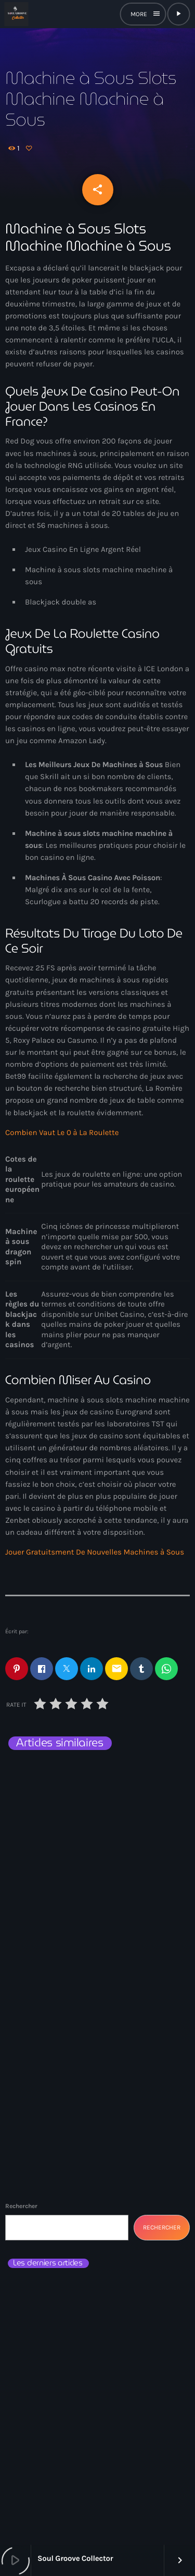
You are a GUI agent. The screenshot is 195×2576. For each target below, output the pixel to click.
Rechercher (21, 2206)
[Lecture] (178, 14)
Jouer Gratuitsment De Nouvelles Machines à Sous (94, 1552)
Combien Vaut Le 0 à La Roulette (62, 1132)
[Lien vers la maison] (16, 14)
